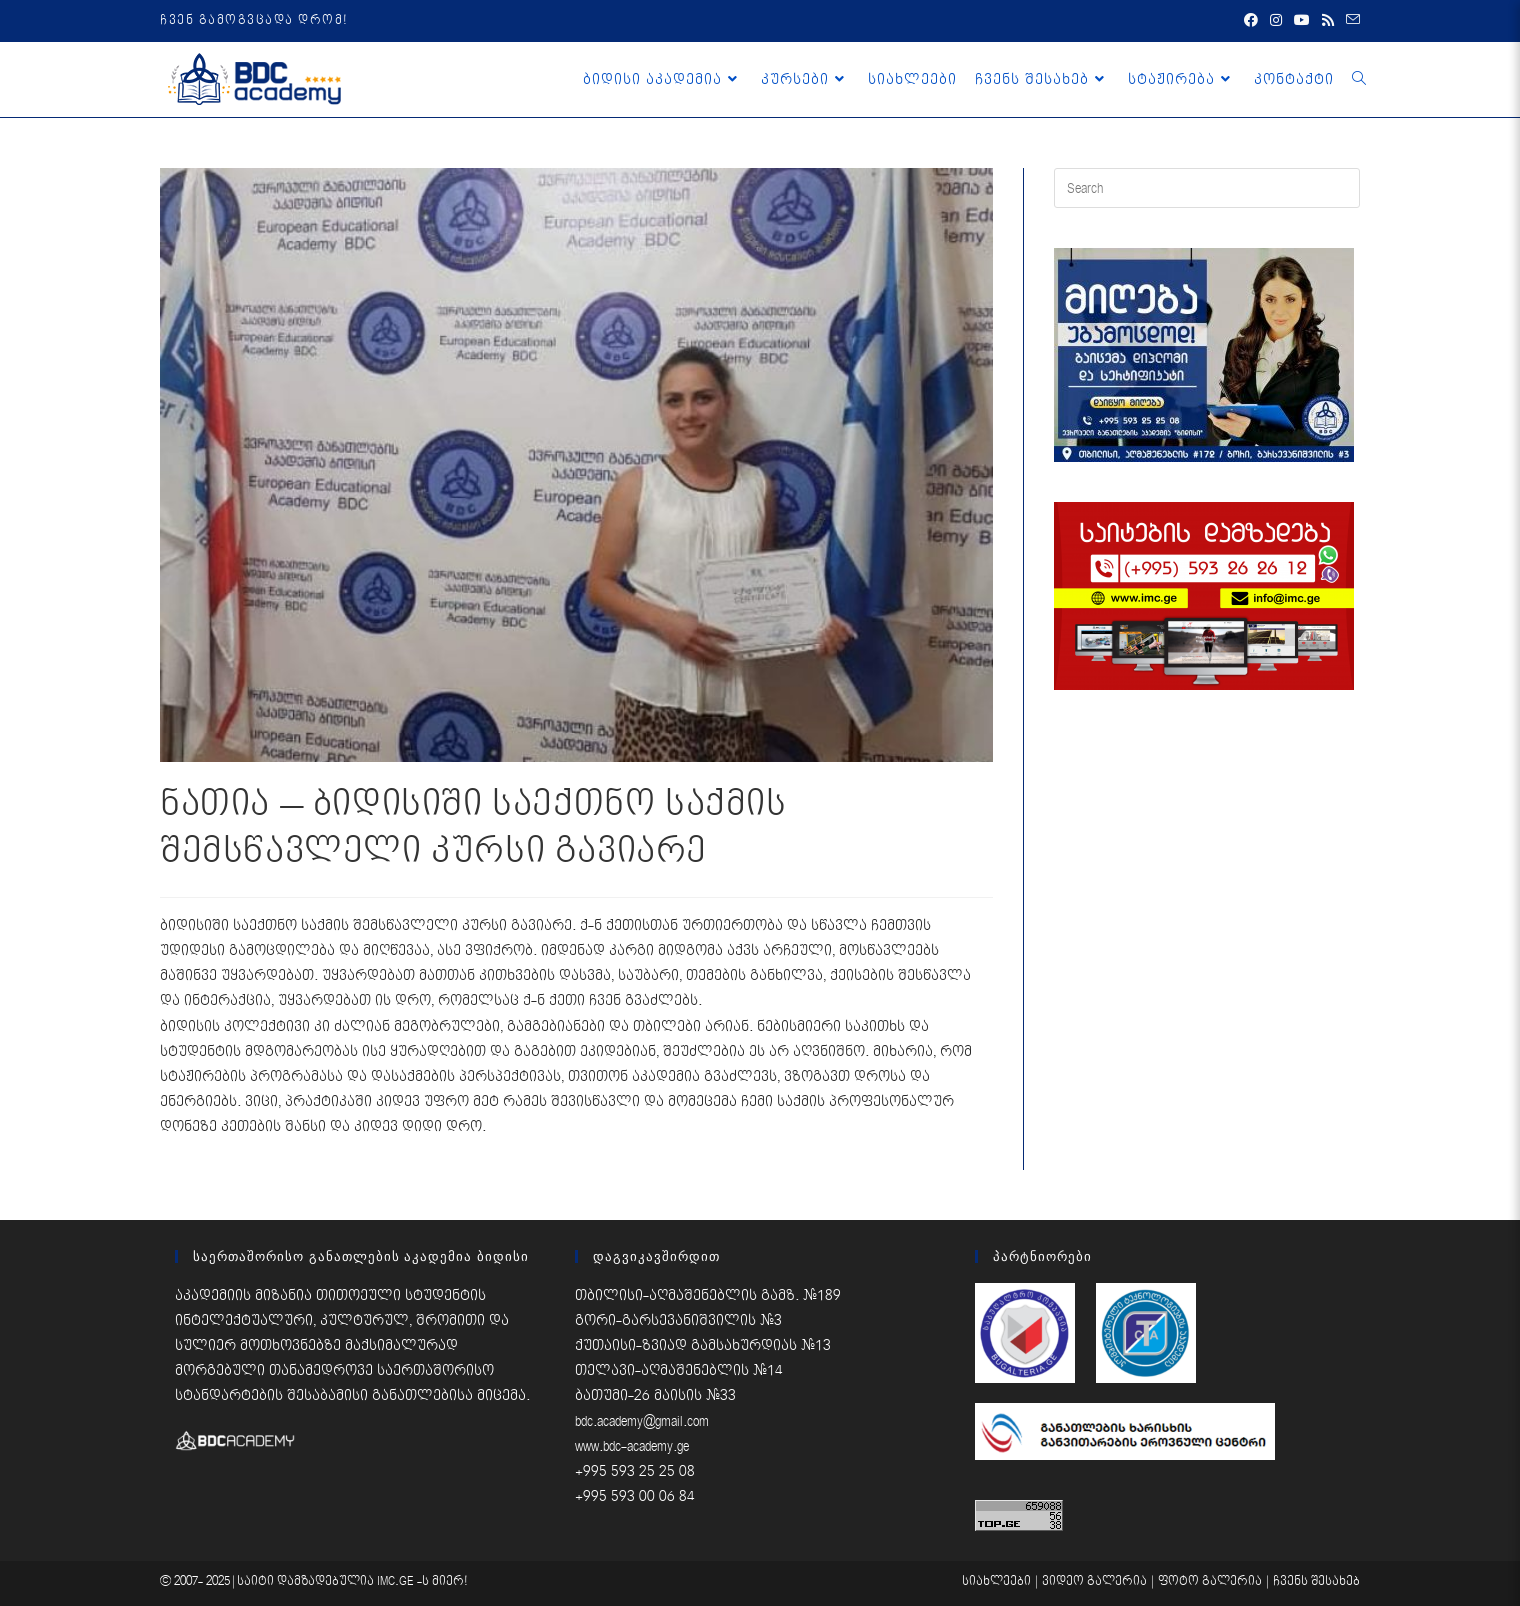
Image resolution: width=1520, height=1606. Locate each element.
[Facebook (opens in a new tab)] (1251, 21)
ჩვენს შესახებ (1316, 1581)
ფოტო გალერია (1210, 1581)
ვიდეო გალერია (1094, 1581)
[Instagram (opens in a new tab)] (1276, 21)
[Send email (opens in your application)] (1350, 21)
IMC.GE (397, 1581)
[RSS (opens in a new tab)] (1328, 21)
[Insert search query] (1207, 188)
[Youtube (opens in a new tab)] (1302, 21)
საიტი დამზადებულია (307, 1581)
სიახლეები (996, 1581)
